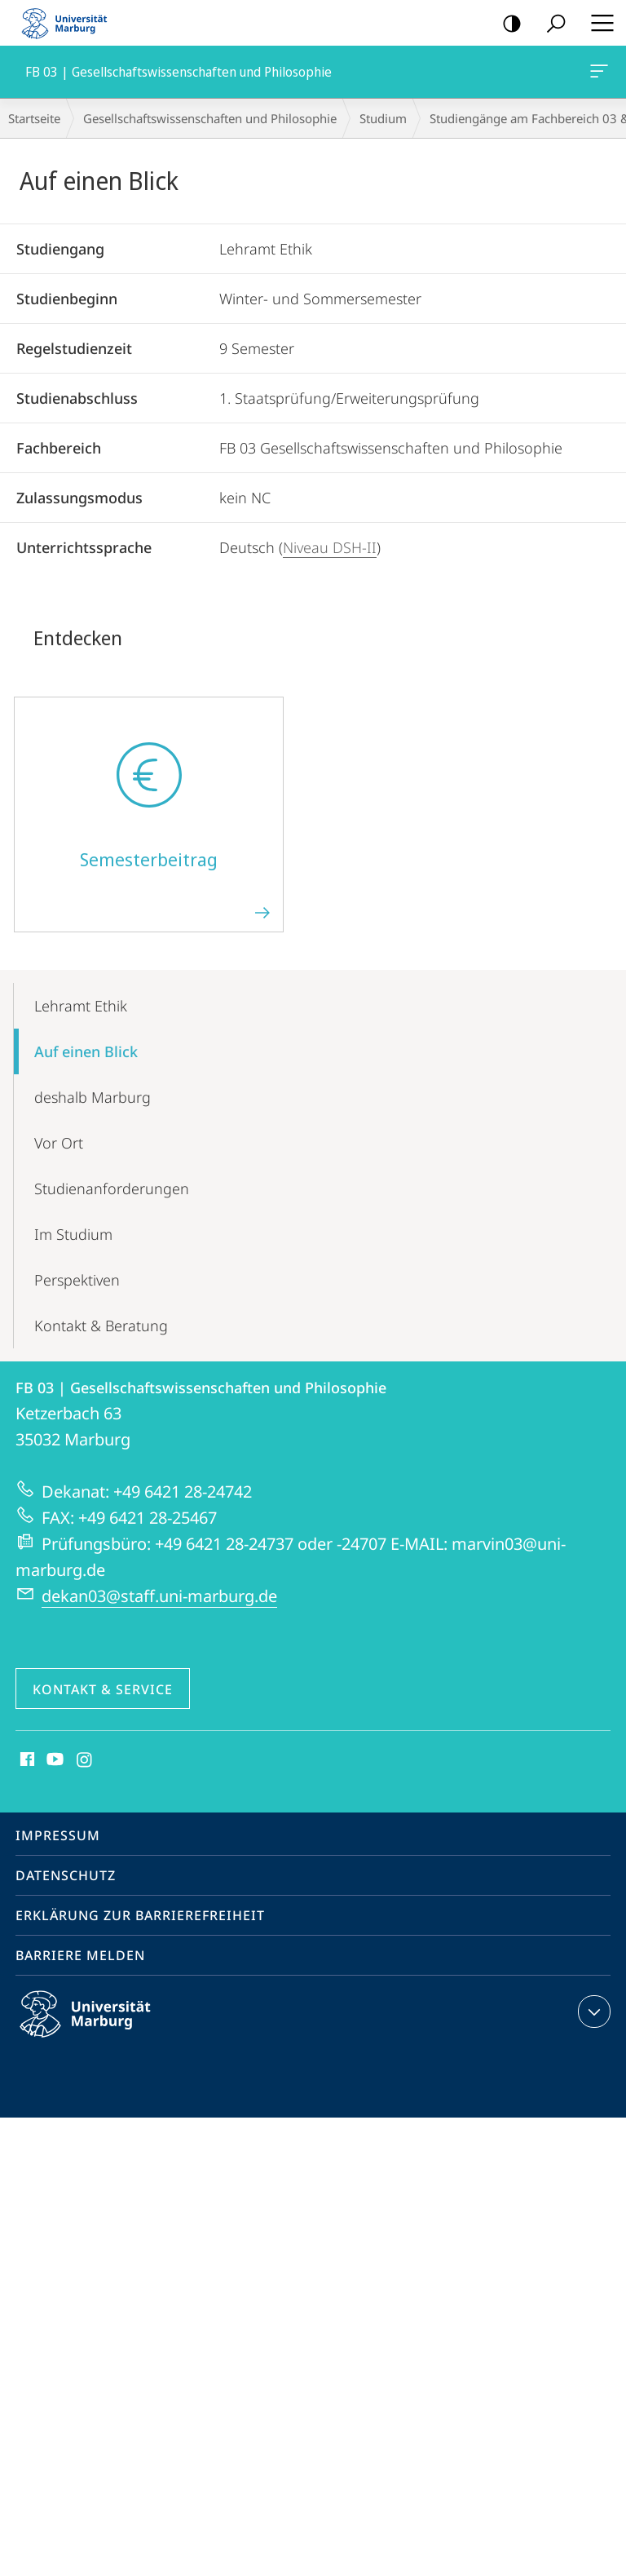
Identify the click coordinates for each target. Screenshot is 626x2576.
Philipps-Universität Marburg (99, 2027)
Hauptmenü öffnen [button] (597, 23)
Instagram (85, 1760)
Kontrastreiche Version (506, 24)
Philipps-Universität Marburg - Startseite (69, 23)
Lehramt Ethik (80, 1006)
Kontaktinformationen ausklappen (592, 2011)
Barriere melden (80, 1955)
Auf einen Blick (86, 1051)
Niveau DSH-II (330, 547)
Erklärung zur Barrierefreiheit (140, 1915)
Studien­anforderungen (111, 1188)
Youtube (53, 1760)
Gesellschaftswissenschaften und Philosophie (210, 118)
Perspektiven (77, 1280)
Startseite (34, 118)
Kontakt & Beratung (101, 1325)
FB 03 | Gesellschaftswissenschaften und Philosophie (597, 74)
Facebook (25, 1760)
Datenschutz (65, 1875)
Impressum (57, 1835)
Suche (550, 24)
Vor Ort (58, 1143)
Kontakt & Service (103, 1689)
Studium (383, 118)
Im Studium (73, 1234)
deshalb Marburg (92, 1097)
